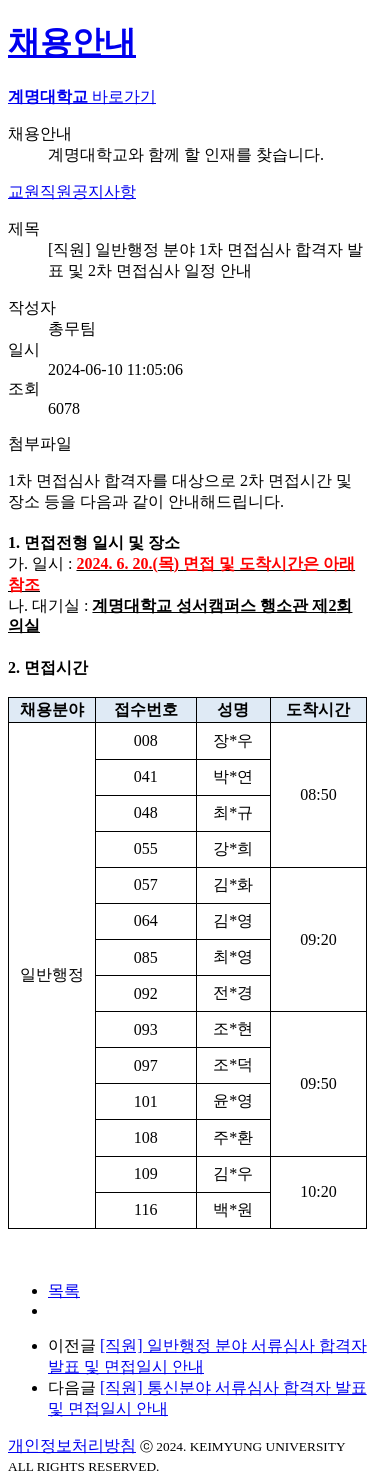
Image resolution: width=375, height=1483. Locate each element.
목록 (64, 1290)
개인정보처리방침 (72, 1445)
